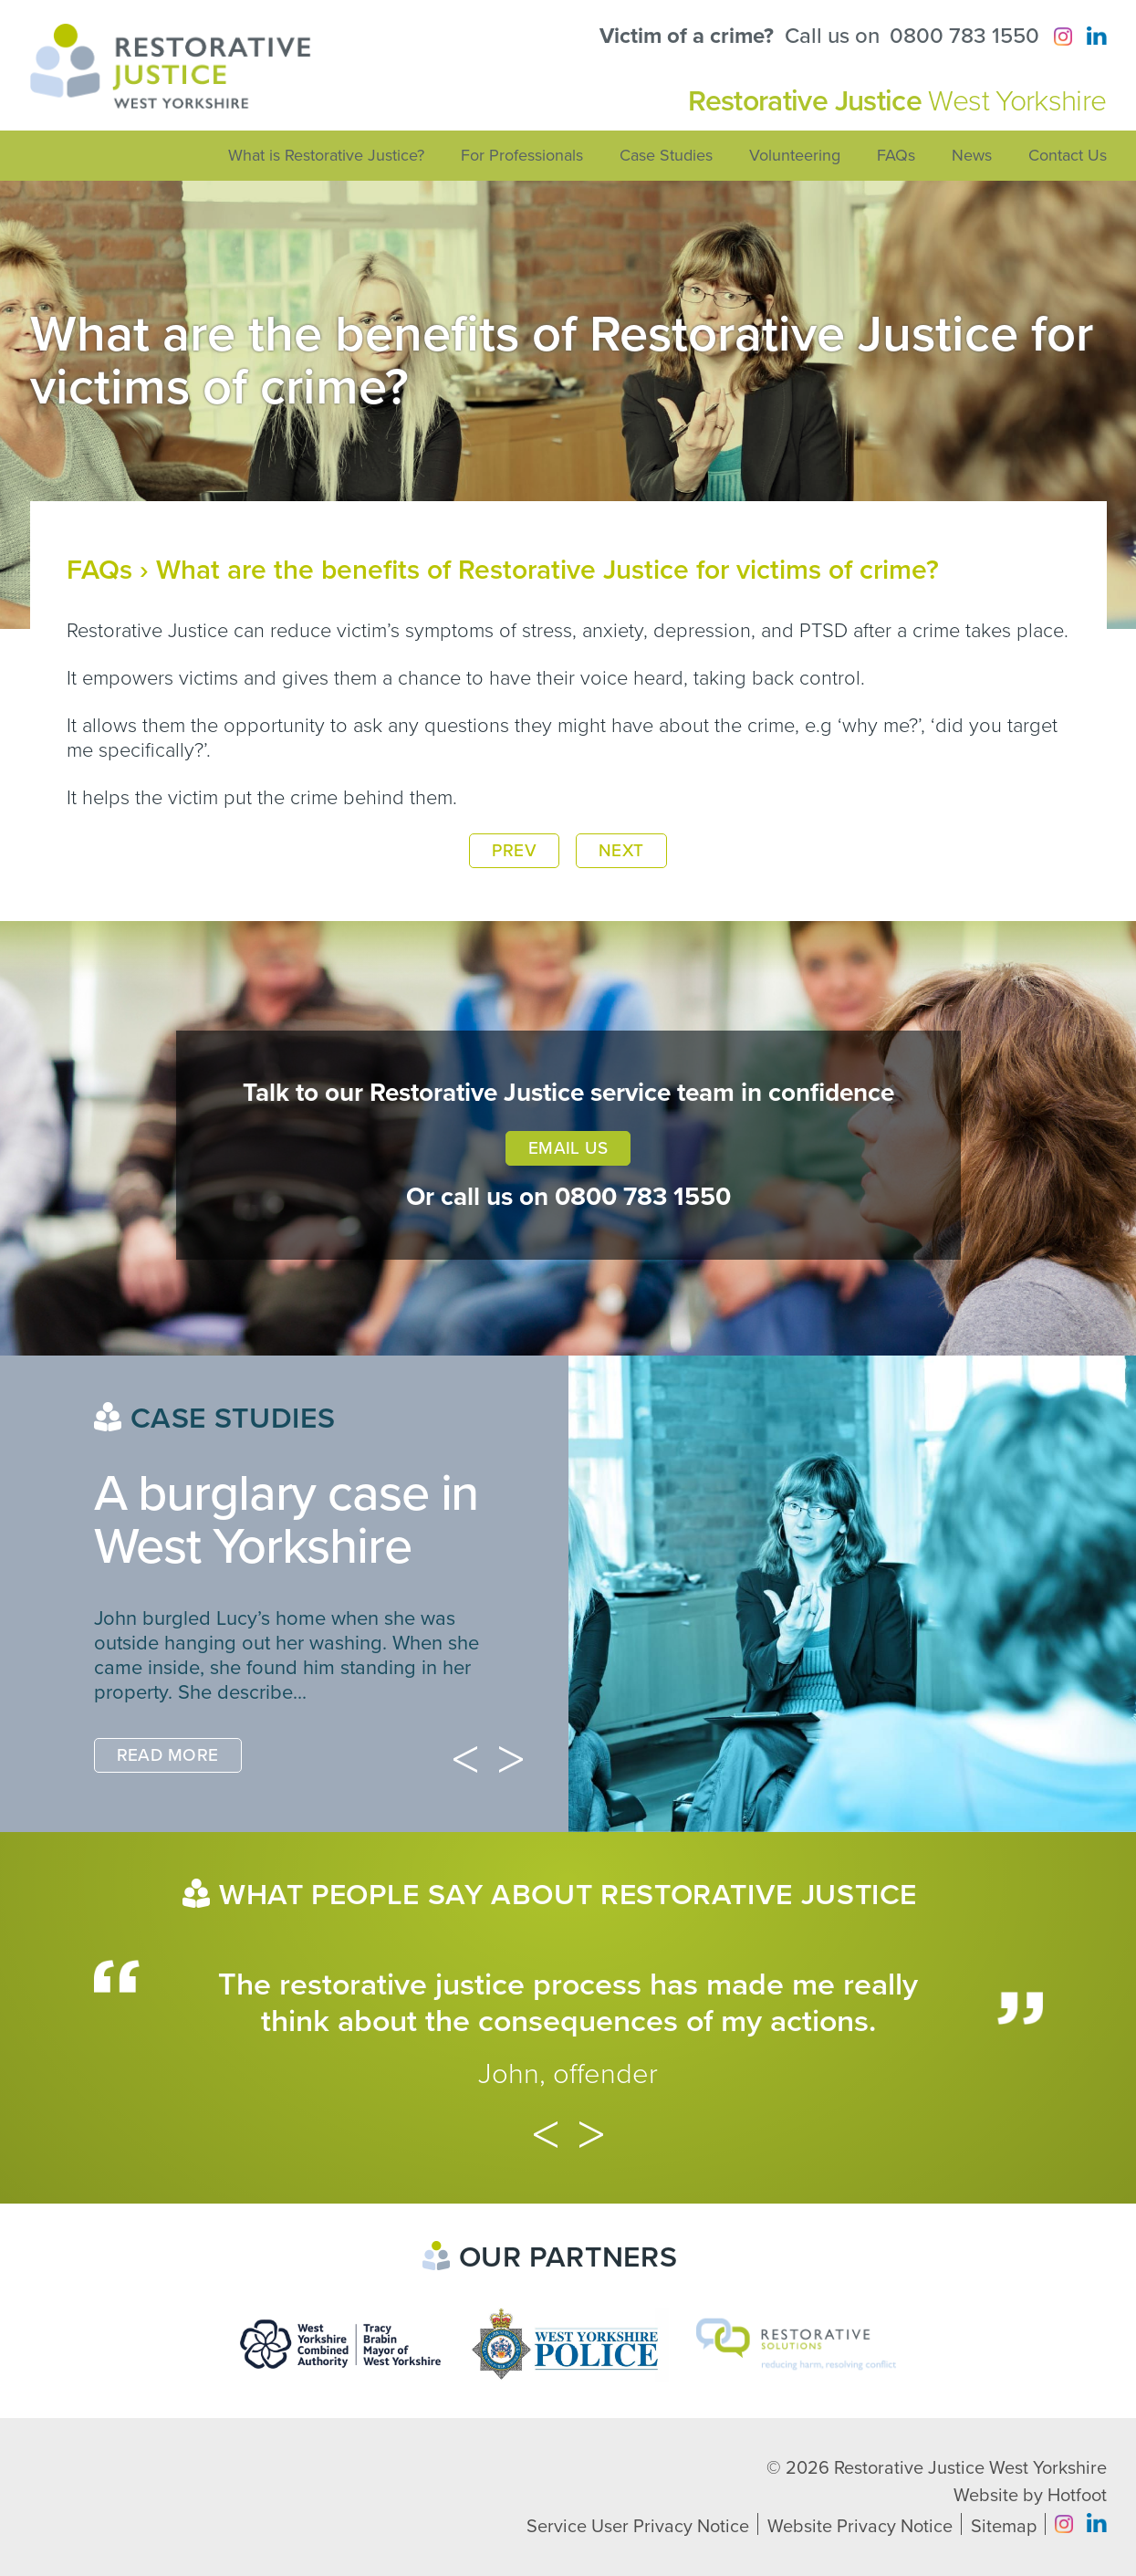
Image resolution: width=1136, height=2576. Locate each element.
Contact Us (1067, 155)
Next (621, 851)
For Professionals (522, 155)
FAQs (896, 155)
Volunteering (794, 155)
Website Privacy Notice (860, 2527)
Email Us (568, 1148)
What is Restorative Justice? (326, 155)
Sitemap (1004, 2527)
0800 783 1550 (964, 36)
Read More (168, 1755)
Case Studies (666, 155)
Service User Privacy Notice (637, 2527)
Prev (514, 851)
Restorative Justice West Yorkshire (970, 2468)
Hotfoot (1077, 2496)
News (972, 155)
